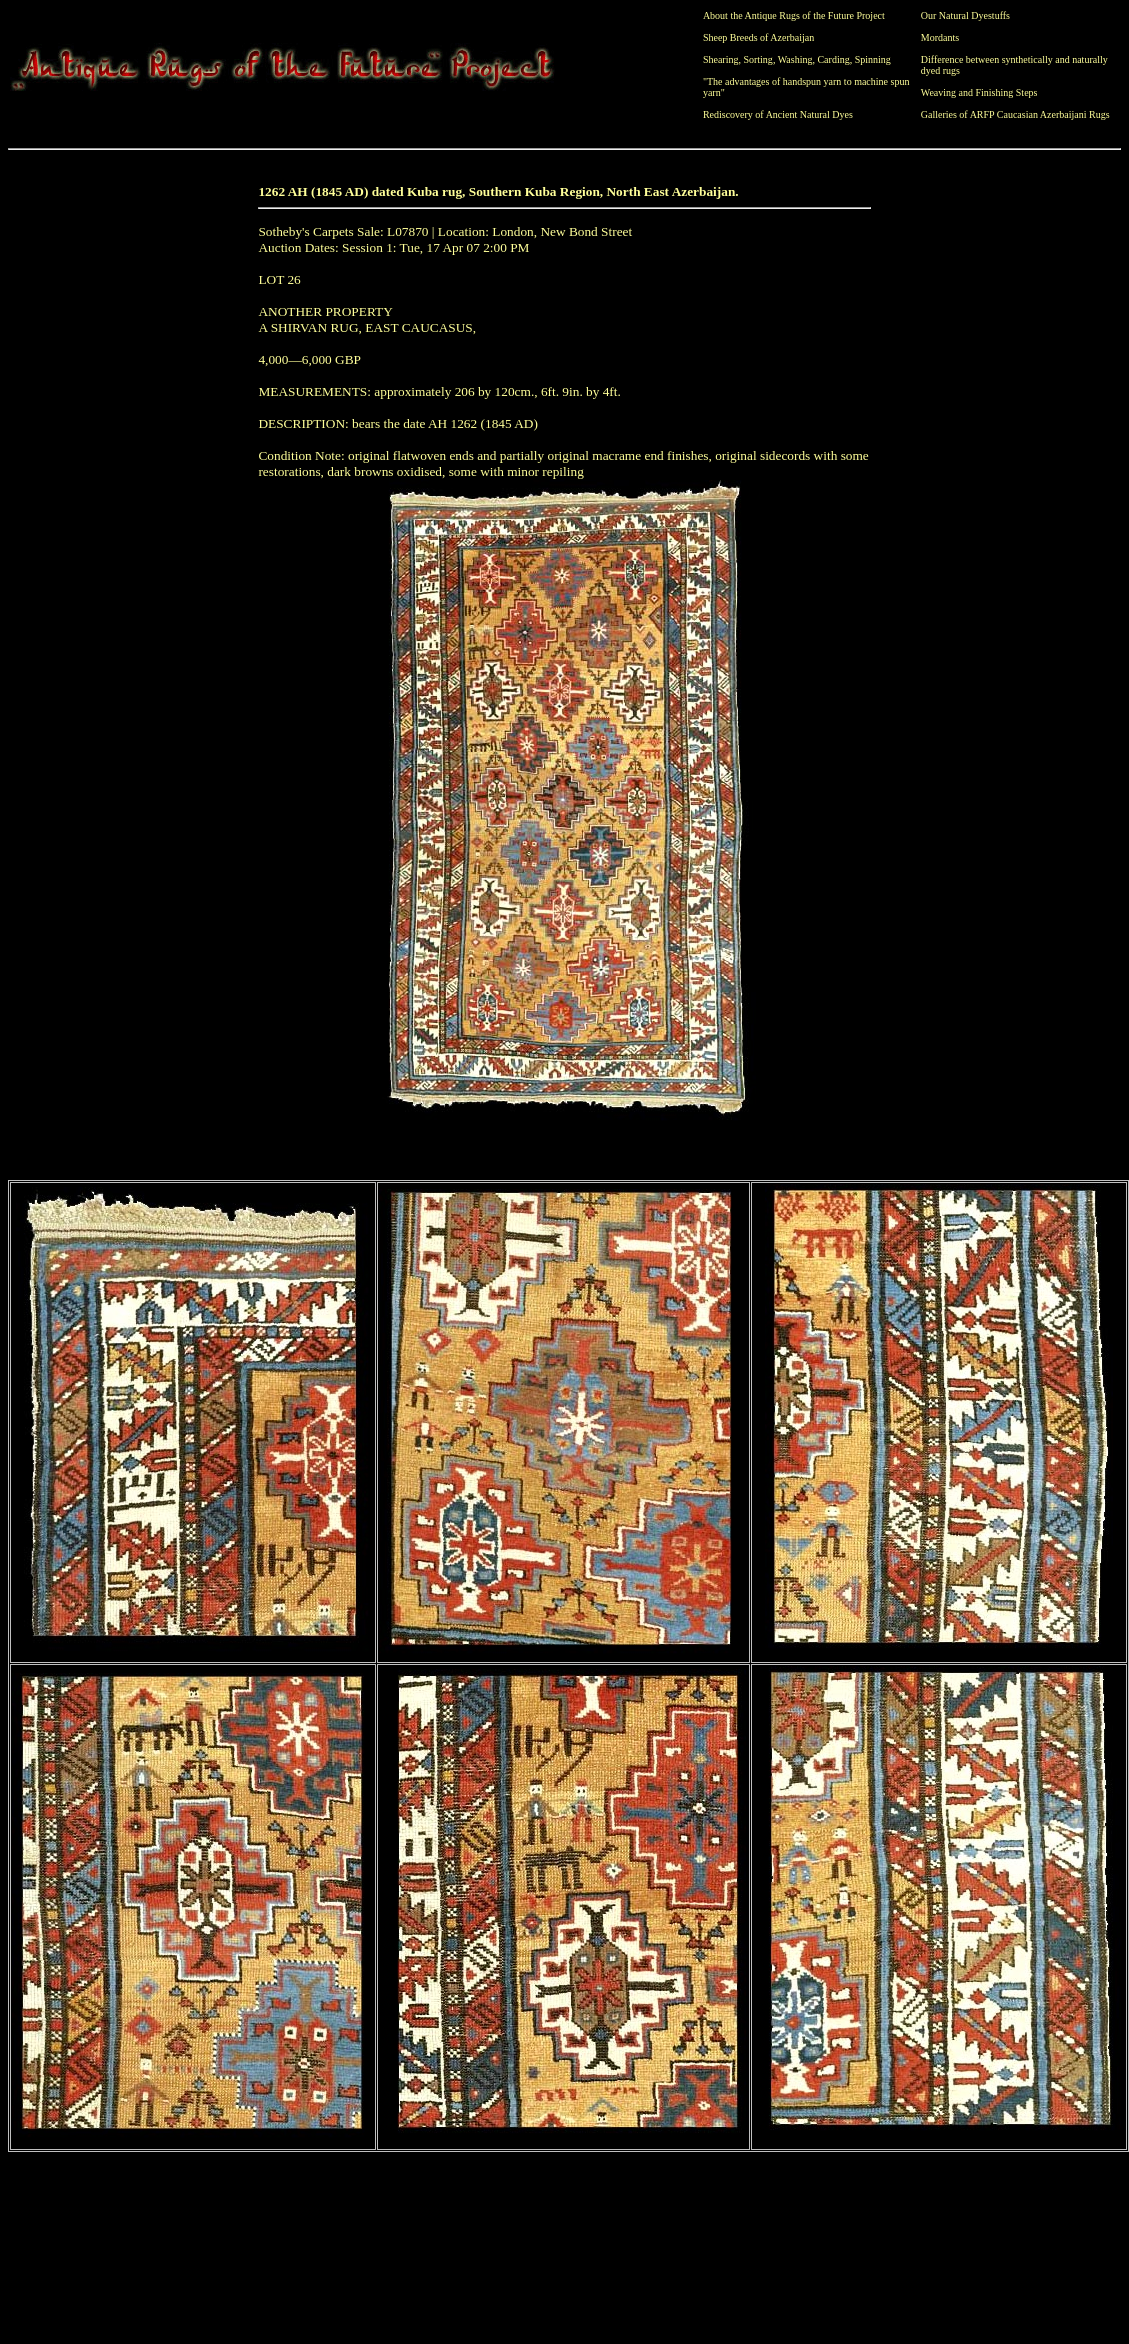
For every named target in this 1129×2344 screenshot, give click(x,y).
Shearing (721, 59)
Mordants (940, 37)
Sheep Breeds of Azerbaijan (758, 37)
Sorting (757, 59)
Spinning (873, 59)
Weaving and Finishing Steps (979, 92)
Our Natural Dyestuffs (965, 15)
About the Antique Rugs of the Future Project (794, 15)
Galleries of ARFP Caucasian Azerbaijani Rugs (1015, 114)
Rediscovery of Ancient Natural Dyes (778, 114)
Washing (795, 59)
